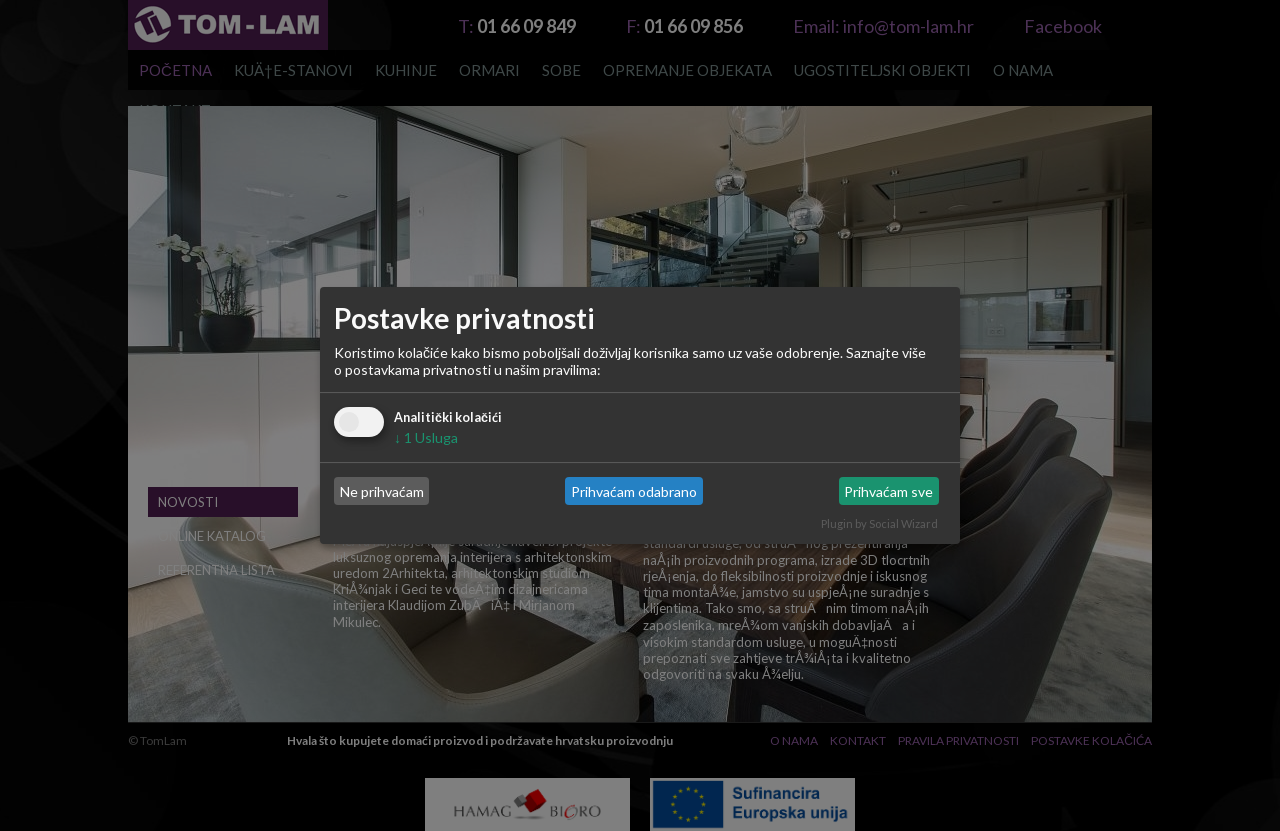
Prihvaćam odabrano (634, 491)
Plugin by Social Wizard (879, 523)
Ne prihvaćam (382, 491)
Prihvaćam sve (888, 491)
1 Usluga (426, 437)
